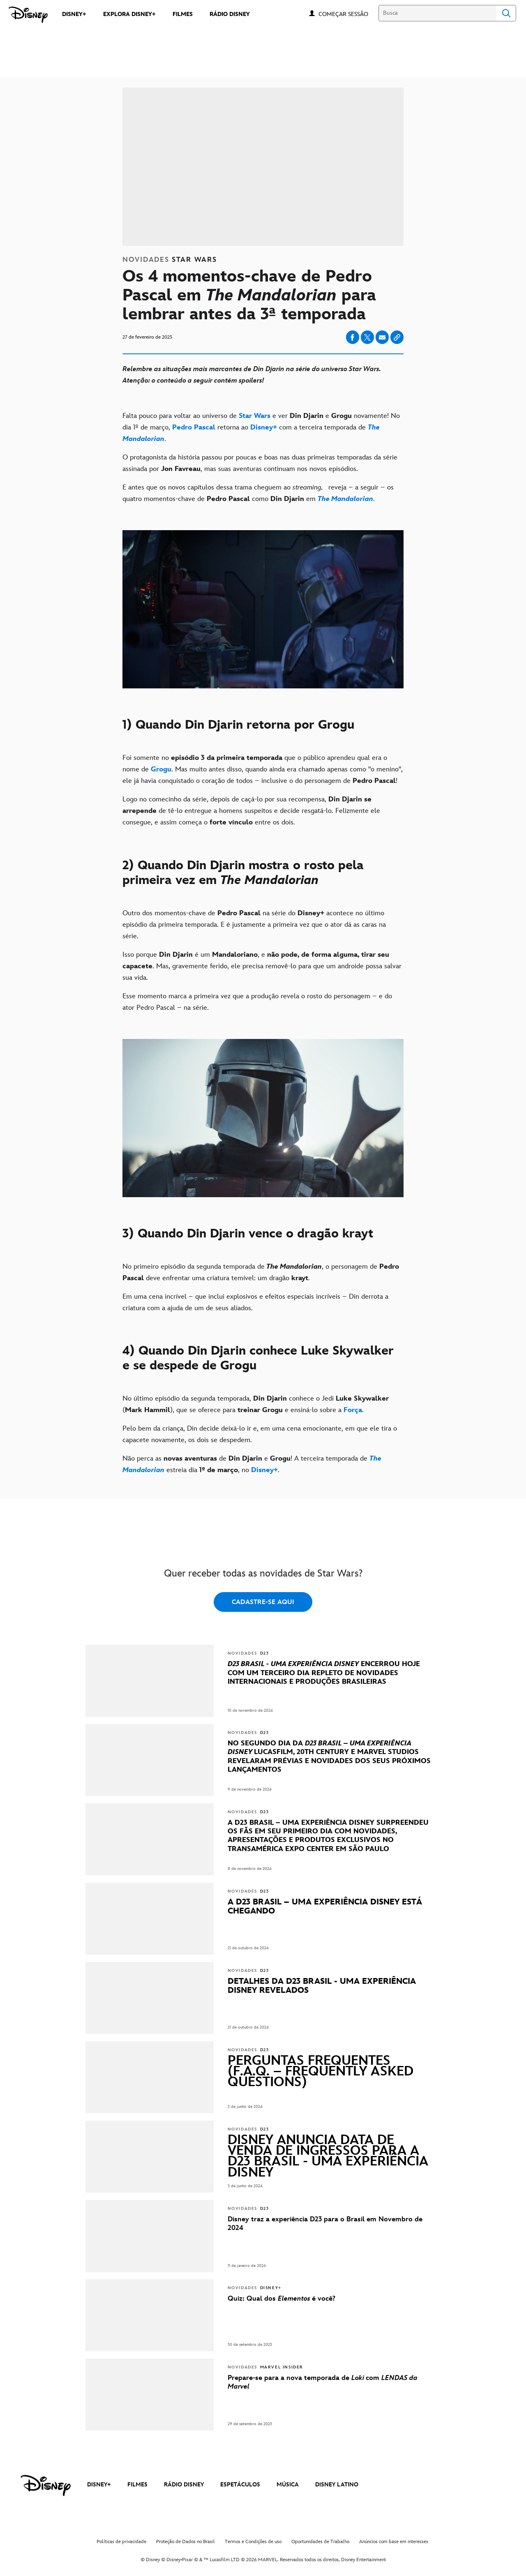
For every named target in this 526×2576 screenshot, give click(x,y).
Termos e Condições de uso (253, 2542)
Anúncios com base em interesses (393, 2542)
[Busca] (437, 13)
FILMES (137, 2484)
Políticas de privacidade (121, 2542)
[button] (347, 13)
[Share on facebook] (352, 337)
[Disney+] (263, 427)
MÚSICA (288, 2484)
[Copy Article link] (397, 337)
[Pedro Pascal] (193, 427)
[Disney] (28, 15)
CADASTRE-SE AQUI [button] (263, 1602)
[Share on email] (382, 337)
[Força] (353, 1410)
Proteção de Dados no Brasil (185, 2542)
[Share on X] (367, 337)
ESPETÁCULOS (240, 2484)
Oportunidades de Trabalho (320, 2542)
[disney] (46, 2485)
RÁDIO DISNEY (184, 2484)
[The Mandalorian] (345, 499)
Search (506, 13)
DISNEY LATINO (336, 2484)
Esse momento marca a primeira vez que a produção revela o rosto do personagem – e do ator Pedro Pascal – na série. (257, 1002)
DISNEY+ (99, 2484)
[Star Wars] (254, 416)
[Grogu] (161, 769)
